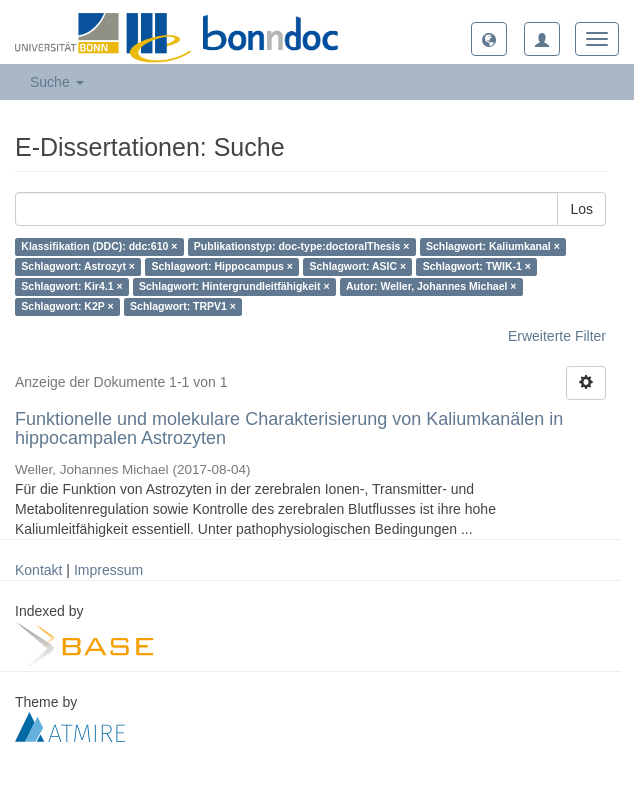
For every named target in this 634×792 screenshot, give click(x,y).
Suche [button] (57, 82)
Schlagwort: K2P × (67, 307)
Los (581, 209)
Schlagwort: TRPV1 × (183, 307)
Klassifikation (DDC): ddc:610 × (99, 247)
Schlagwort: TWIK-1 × (477, 267)
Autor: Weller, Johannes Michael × (431, 287)
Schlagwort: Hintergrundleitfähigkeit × (234, 287)
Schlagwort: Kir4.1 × (71, 287)
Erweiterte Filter (557, 336)
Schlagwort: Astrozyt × (78, 267)
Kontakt (38, 570)
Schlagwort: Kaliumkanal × (493, 247)
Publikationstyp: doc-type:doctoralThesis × (302, 247)
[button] (489, 39)
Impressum (108, 570)
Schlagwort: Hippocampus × (221, 267)
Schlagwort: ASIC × (357, 267)
